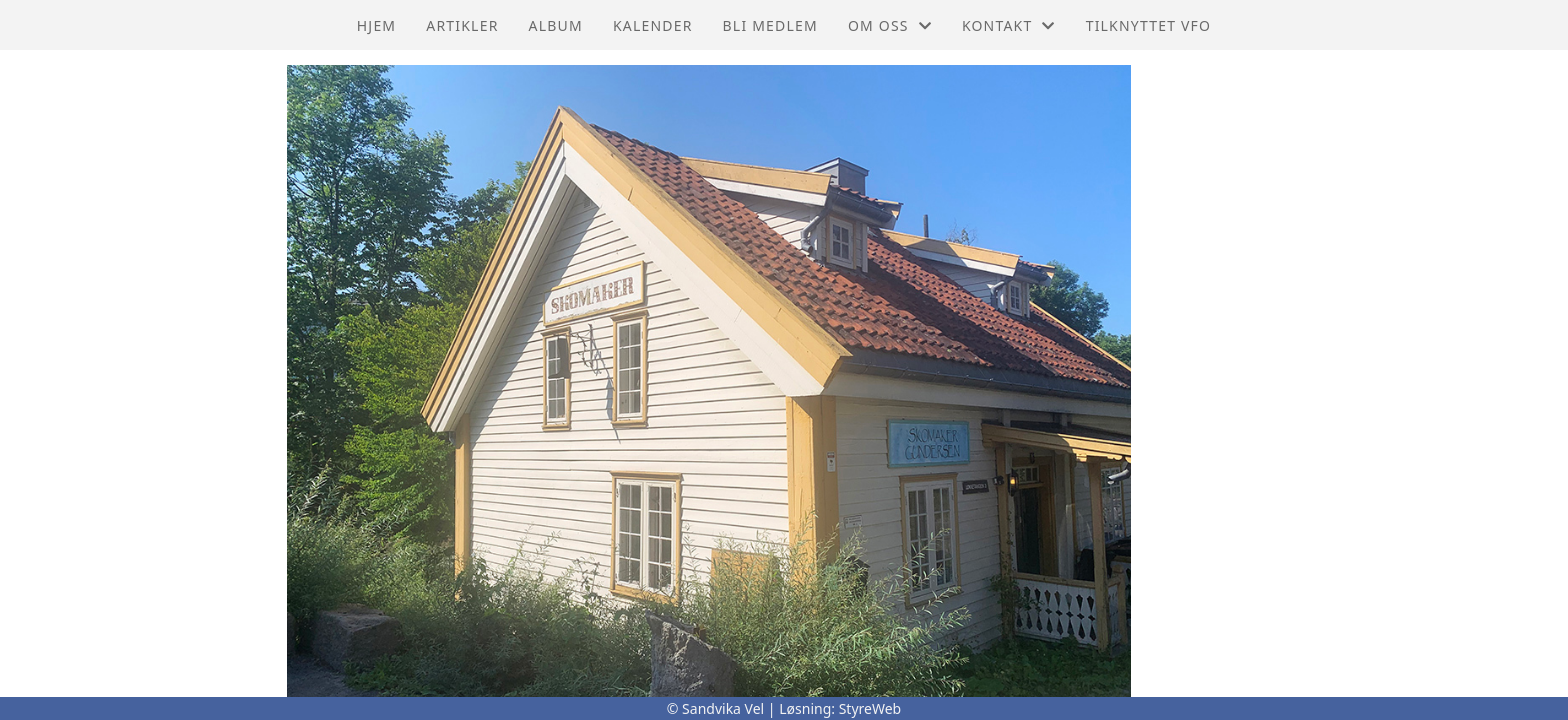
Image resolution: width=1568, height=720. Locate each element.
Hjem (376, 25)
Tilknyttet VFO (1149, 25)
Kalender (653, 25)
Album (556, 25)
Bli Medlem (770, 25)
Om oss (890, 25)
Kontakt (1009, 25)
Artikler (462, 25)
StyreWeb (870, 708)
